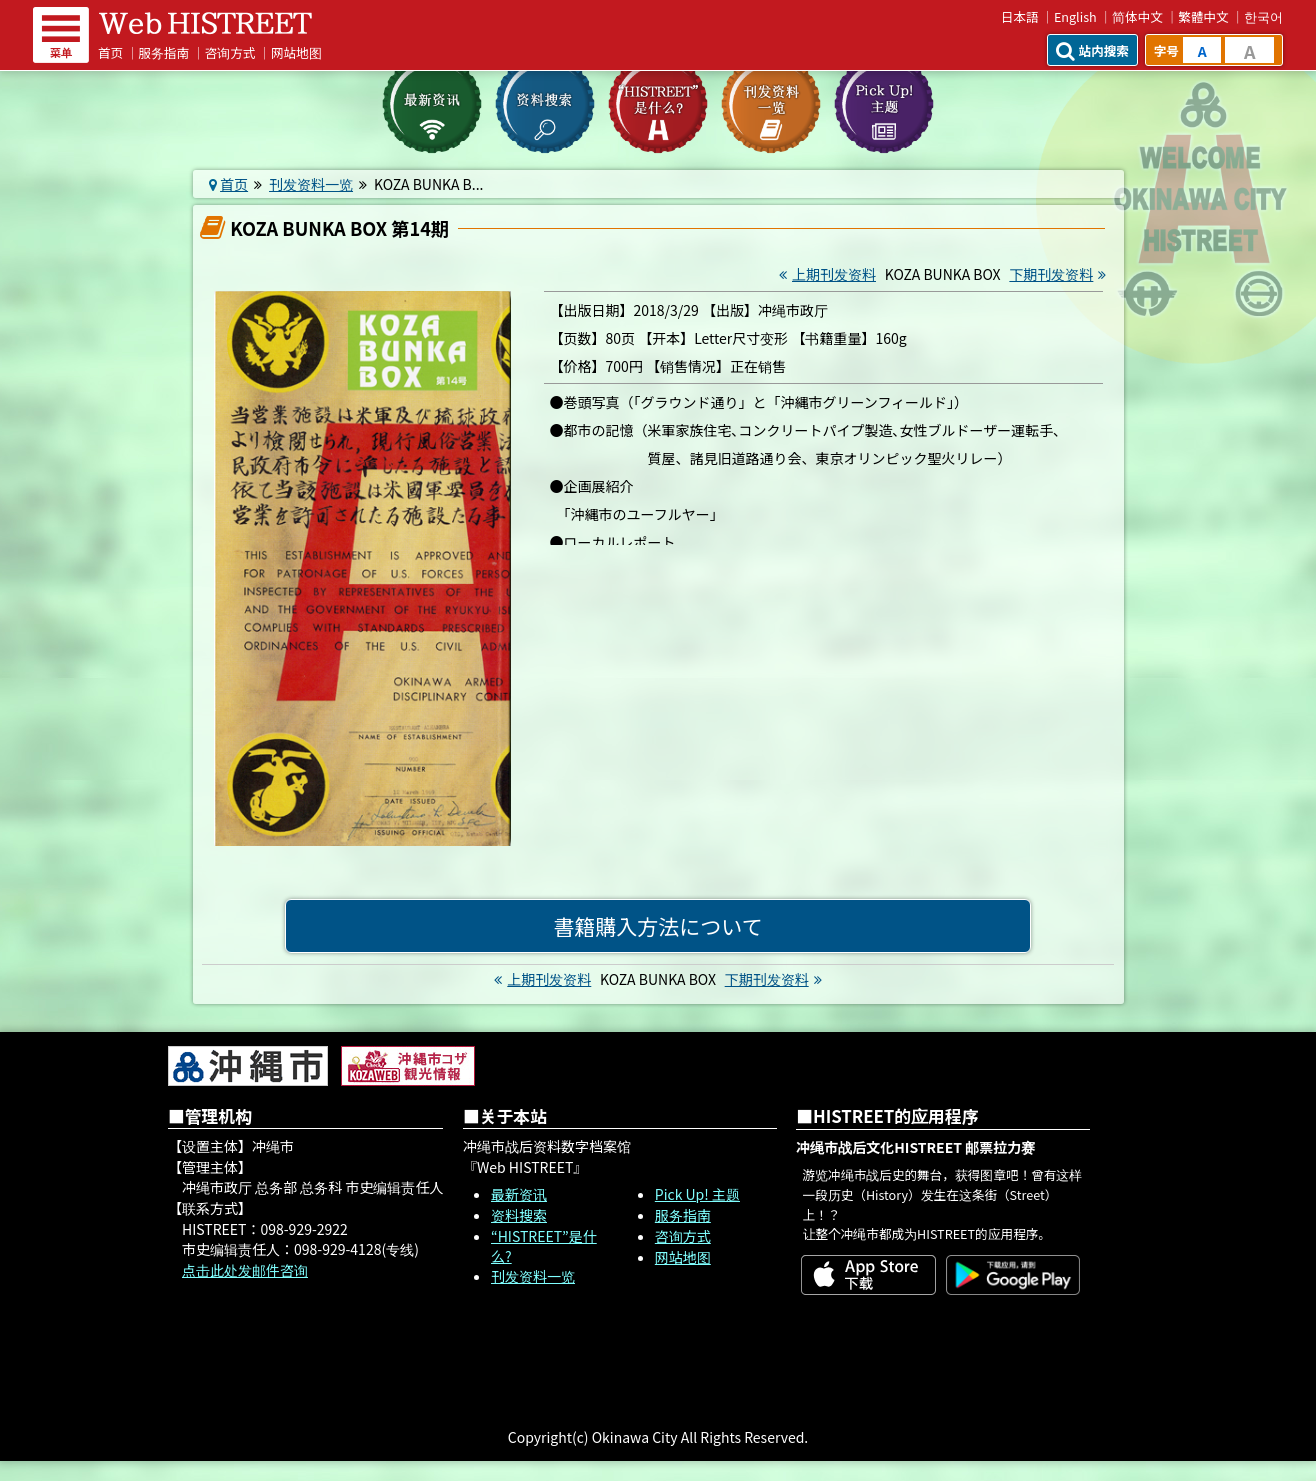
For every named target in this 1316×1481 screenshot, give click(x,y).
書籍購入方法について (657, 926)
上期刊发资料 (825, 274)
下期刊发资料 (1060, 274)
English (1075, 16)
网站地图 (296, 52)
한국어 (1263, 16)
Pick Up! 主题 (697, 1194)
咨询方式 (230, 52)
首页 (110, 52)
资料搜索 (519, 1215)
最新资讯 (519, 1194)
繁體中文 (1203, 16)
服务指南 (164, 52)
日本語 (1020, 16)
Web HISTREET (206, 23)
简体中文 (1137, 16)
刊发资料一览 (311, 184)
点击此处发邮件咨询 (245, 1270)
